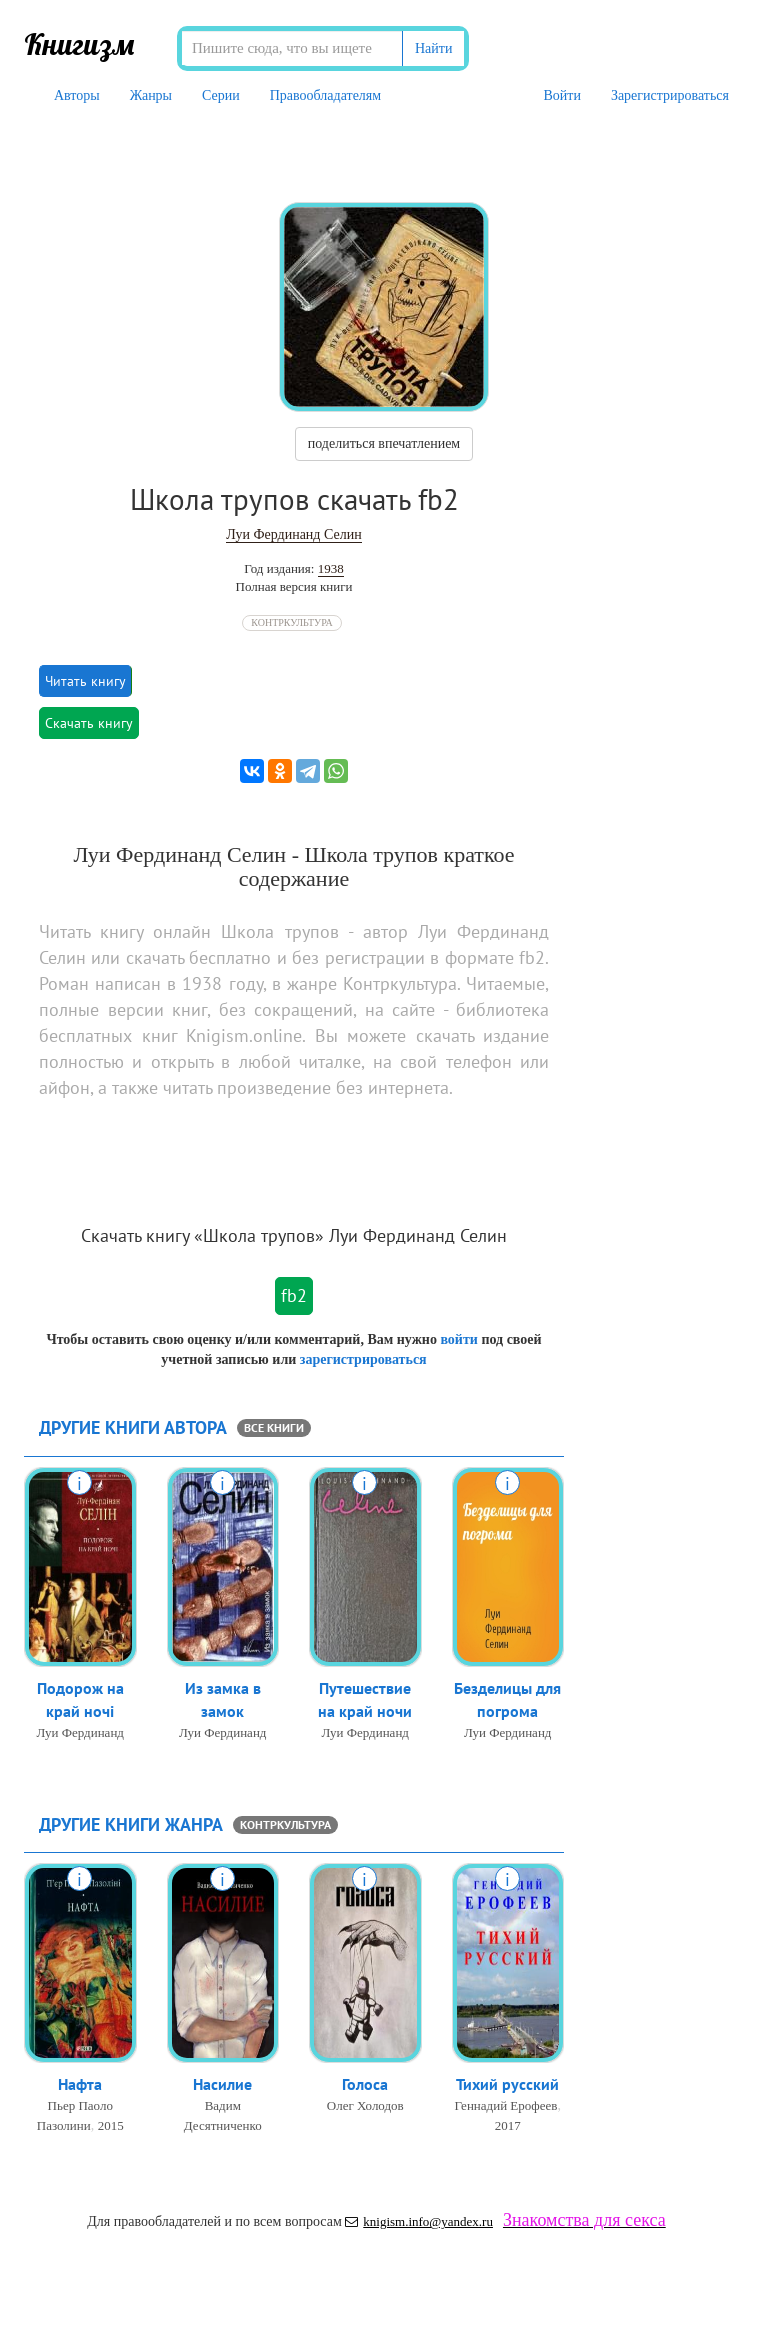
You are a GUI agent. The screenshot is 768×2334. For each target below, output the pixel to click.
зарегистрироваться (363, 1359)
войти (458, 1339)
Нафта (80, 2084)
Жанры (151, 95)
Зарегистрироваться (670, 95)
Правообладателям (325, 95)
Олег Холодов (365, 2105)
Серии (221, 95)
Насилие (222, 2084)
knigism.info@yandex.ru (419, 2221)
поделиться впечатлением (384, 443)
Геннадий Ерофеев (506, 2105)
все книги (274, 1427)
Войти (561, 95)
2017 (508, 2125)
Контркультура (291, 622)
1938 (331, 568)
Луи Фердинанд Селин (293, 534)
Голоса (365, 2084)
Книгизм (79, 44)
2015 (111, 2125)
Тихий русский (507, 2084)
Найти (433, 48)
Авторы (77, 95)
